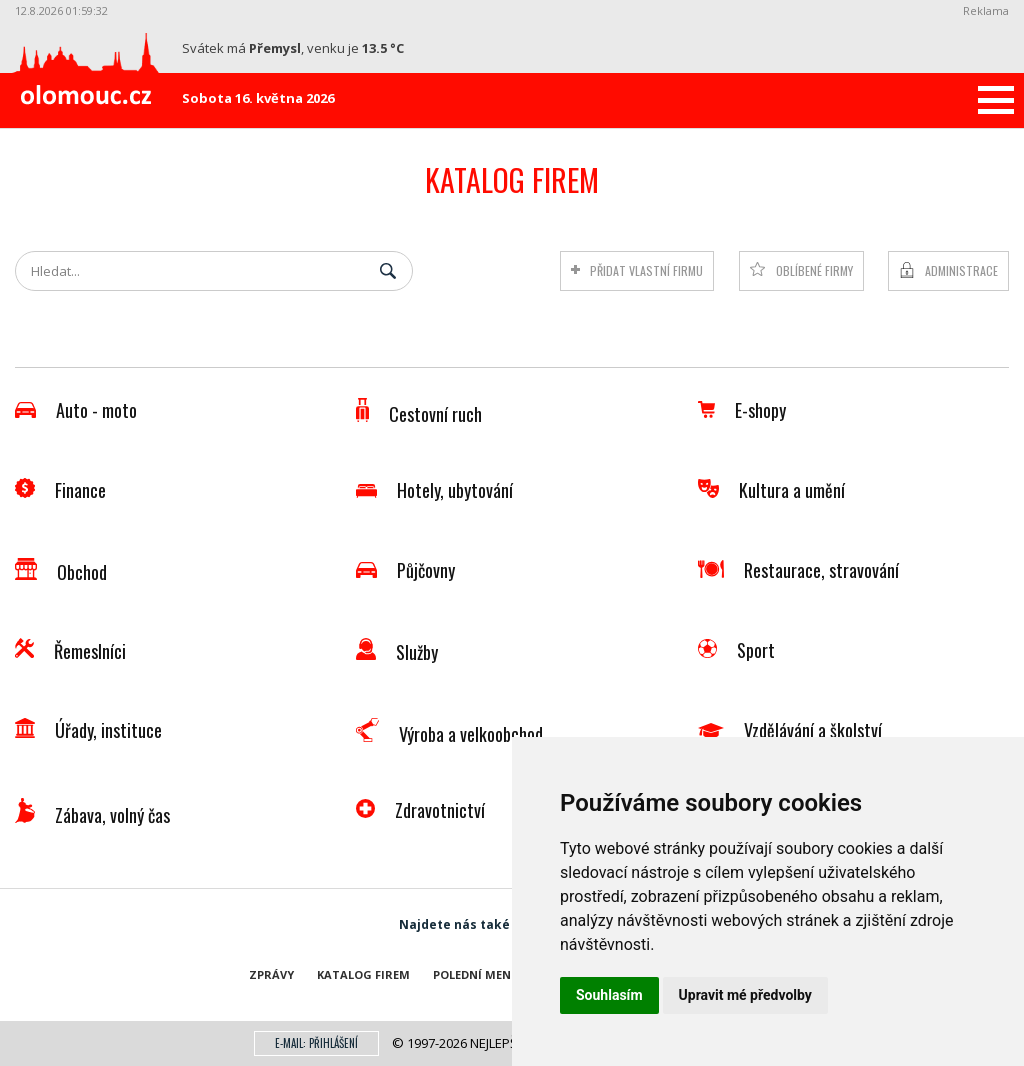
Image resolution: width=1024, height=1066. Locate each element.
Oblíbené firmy (806, 271)
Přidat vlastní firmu (630, 271)
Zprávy (271, 974)
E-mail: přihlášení (316, 1043)
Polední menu (476, 974)
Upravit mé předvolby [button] (745, 995)
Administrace (961, 271)
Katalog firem (363, 974)
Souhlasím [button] (609, 995)
